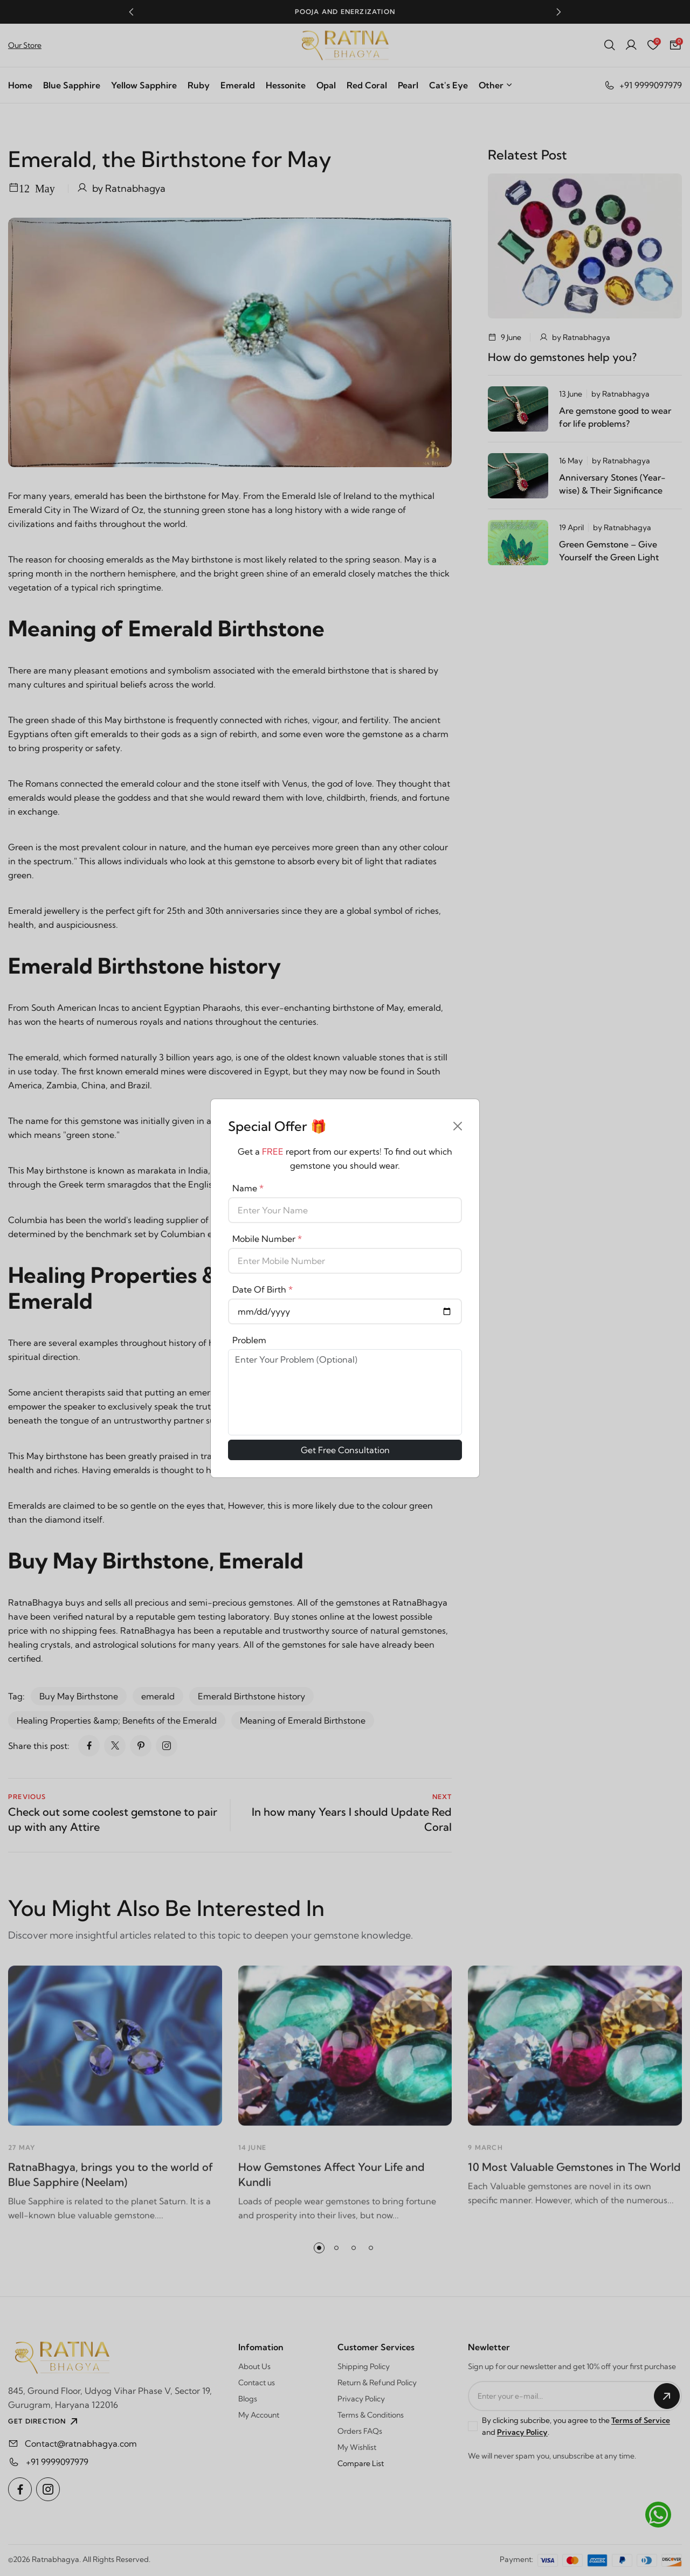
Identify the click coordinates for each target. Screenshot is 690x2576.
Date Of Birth (262, 1289)
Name (248, 1188)
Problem (249, 1340)
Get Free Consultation (345, 1450)
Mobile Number (267, 1238)
